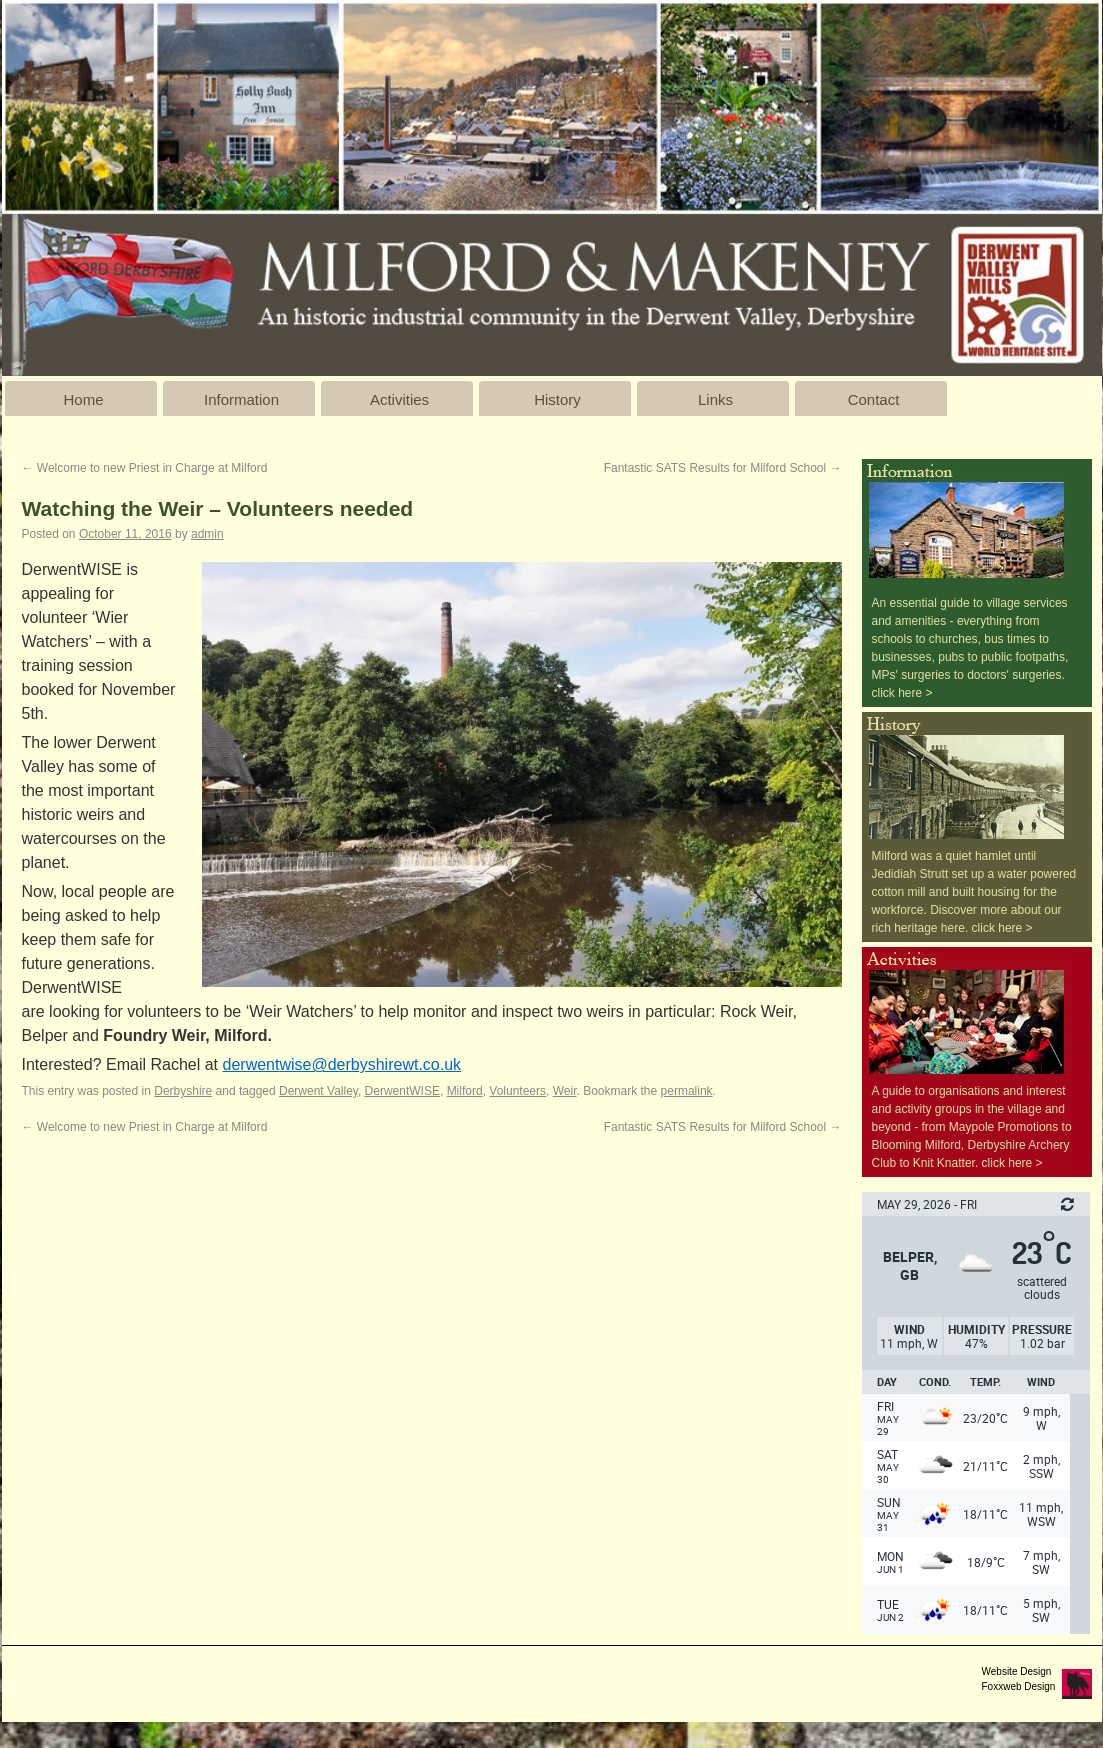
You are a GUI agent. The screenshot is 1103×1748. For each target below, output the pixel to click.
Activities (399, 399)
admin (207, 534)
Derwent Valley (318, 1091)
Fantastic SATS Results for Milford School (723, 468)
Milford (465, 1091)
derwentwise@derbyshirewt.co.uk (342, 1064)
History (557, 399)
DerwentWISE (402, 1091)
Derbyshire (183, 1091)
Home (83, 399)
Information (241, 399)
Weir (565, 1091)
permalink (687, 1091)
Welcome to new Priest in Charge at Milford (145, 468)
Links (715, 399)
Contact (874, 399)
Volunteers (517, 1091)
